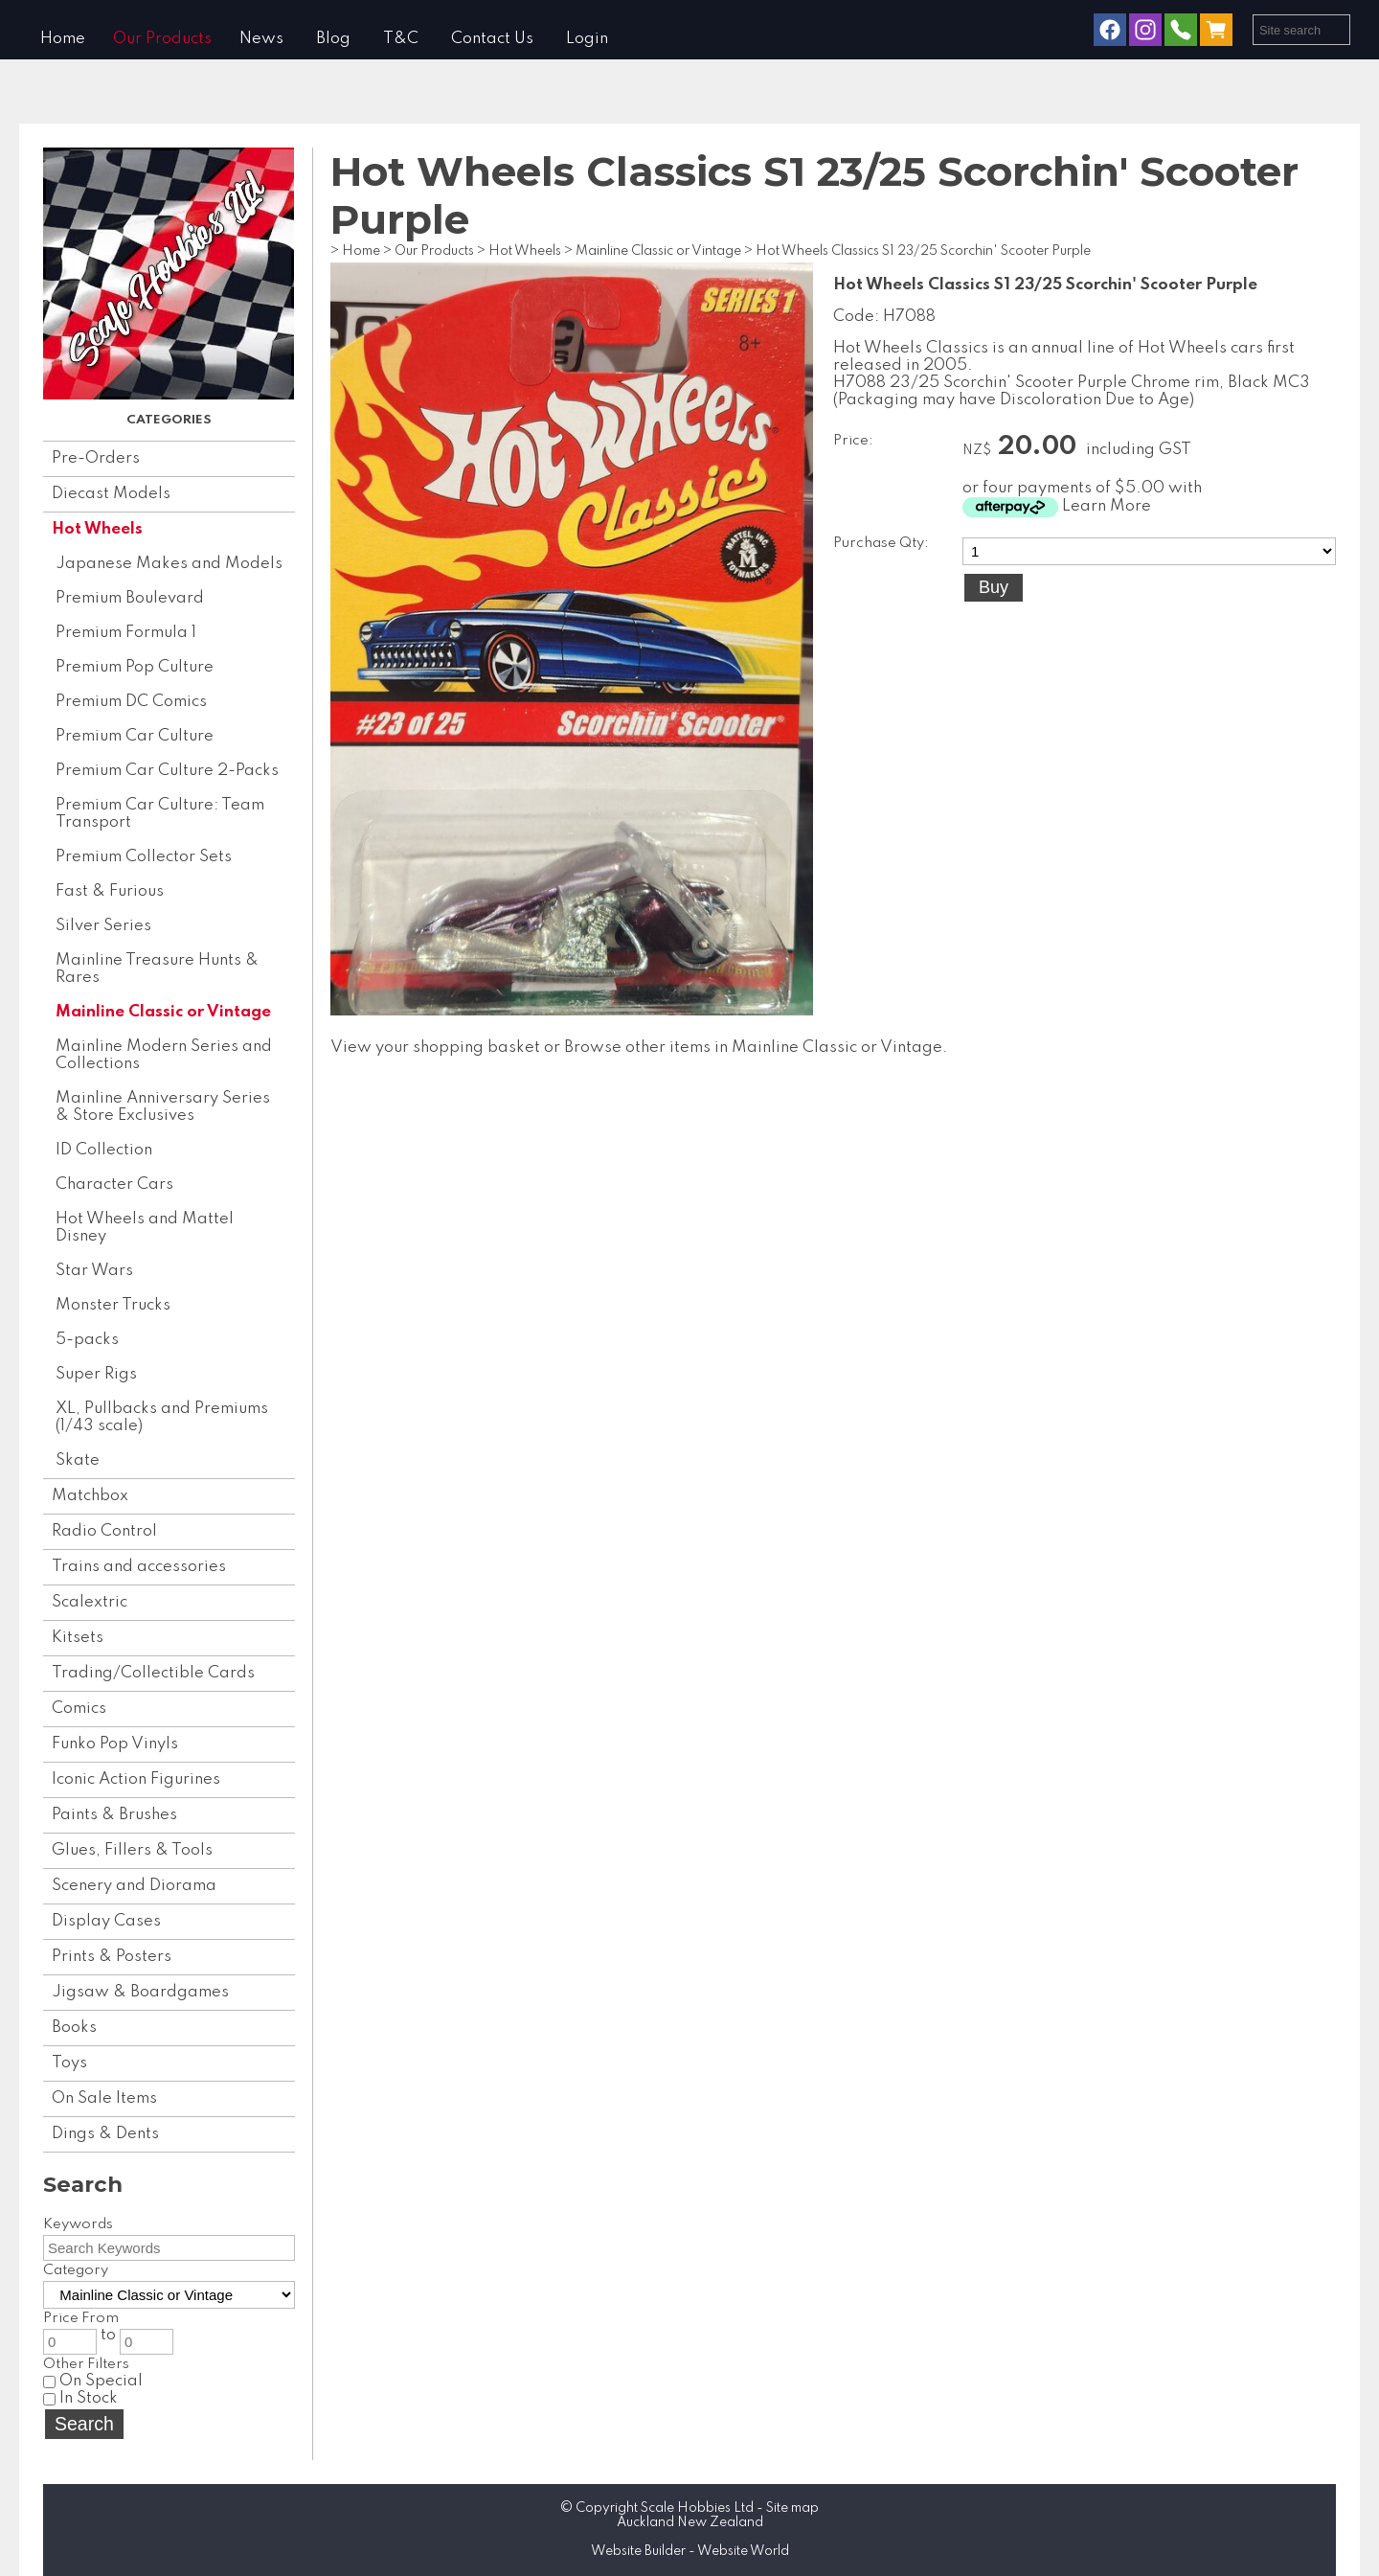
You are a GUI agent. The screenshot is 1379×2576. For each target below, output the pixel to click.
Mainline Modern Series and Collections (164, 1055)
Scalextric (89, 1602)
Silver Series (103, 926)
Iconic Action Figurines (136, 1779)
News (261, 39)
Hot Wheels (97, 529)
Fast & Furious (110, 891)
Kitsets (77, 1638)
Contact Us (492, 39)
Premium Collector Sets (144, 857)
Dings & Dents (105, 2134)
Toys (69, 2063)
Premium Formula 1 (126, 633)
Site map (792, 2508)
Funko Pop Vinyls (115, 1744)
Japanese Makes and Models (169, 564)
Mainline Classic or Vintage (163, 1012)
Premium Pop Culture (135, 667)
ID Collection (104, 1150)
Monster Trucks (113, 1305)
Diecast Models (111, 494)
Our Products (162, 39)
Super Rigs (96, 1374)
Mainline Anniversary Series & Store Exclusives (163, 1107)
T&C (400, 39)
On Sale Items (104, 2098)
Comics (79, 1708)
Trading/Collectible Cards (153, 1673)
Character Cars (114, 1184)
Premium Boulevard (130, 598)
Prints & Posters (111, 1957)
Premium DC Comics (131, 702)
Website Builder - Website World (690, 2551)
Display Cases (106, 1921)
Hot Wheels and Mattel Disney (145, 1227)
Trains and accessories (139, 1567)
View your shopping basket (435, 1047)
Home (62, 39)
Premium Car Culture (135, 736)
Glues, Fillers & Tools (132, 1850)
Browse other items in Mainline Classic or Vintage (753, 1047)
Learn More (1106, 506)
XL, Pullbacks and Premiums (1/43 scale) (162, 1417)
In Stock (80, 2398)
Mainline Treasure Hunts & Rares (157, 969)
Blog (333, 39)
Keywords (78, 2224)
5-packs (87, 1340)
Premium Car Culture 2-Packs (167, 771)
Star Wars (94, 1271)
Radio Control (104, 1531)
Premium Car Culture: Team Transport (160, 814)
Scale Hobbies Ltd (697, 2508)
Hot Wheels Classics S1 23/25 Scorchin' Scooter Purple (923, 251)
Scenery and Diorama (134, 1886)
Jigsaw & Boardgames (140, 1992)
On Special (93, 2381)
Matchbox (90, 1496)
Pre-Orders (96, 458)
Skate (78, 1460)
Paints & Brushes (114, 1815)
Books (74, 2027)
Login (587, 39)
